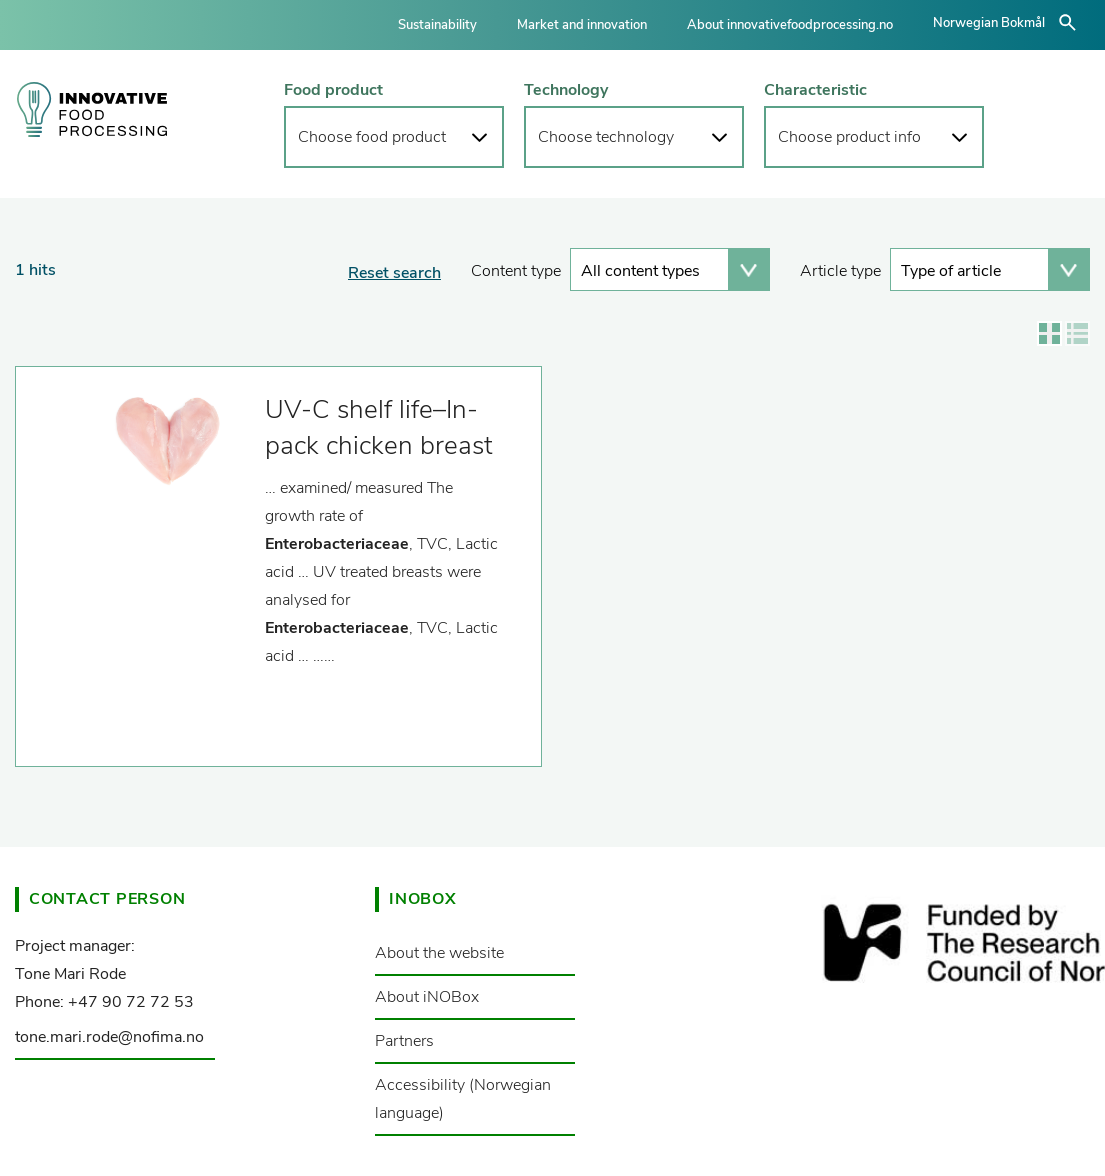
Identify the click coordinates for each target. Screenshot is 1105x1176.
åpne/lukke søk (1067, 22)
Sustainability (437, 25)
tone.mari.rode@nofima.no (109, 1037)
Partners (404, 1041)
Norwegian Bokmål (989, 23)
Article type (840, 271)
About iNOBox (427, 997)
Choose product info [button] (849, 137)
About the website (439, 953)
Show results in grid (1049, 333)
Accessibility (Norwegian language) (463, 1099)
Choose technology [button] (606, 137)
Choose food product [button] (372, 137)
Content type (516, 271)
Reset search (394, 273)
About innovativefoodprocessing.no (790, 25)
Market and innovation (582, 25)
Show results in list (1077, 333)
